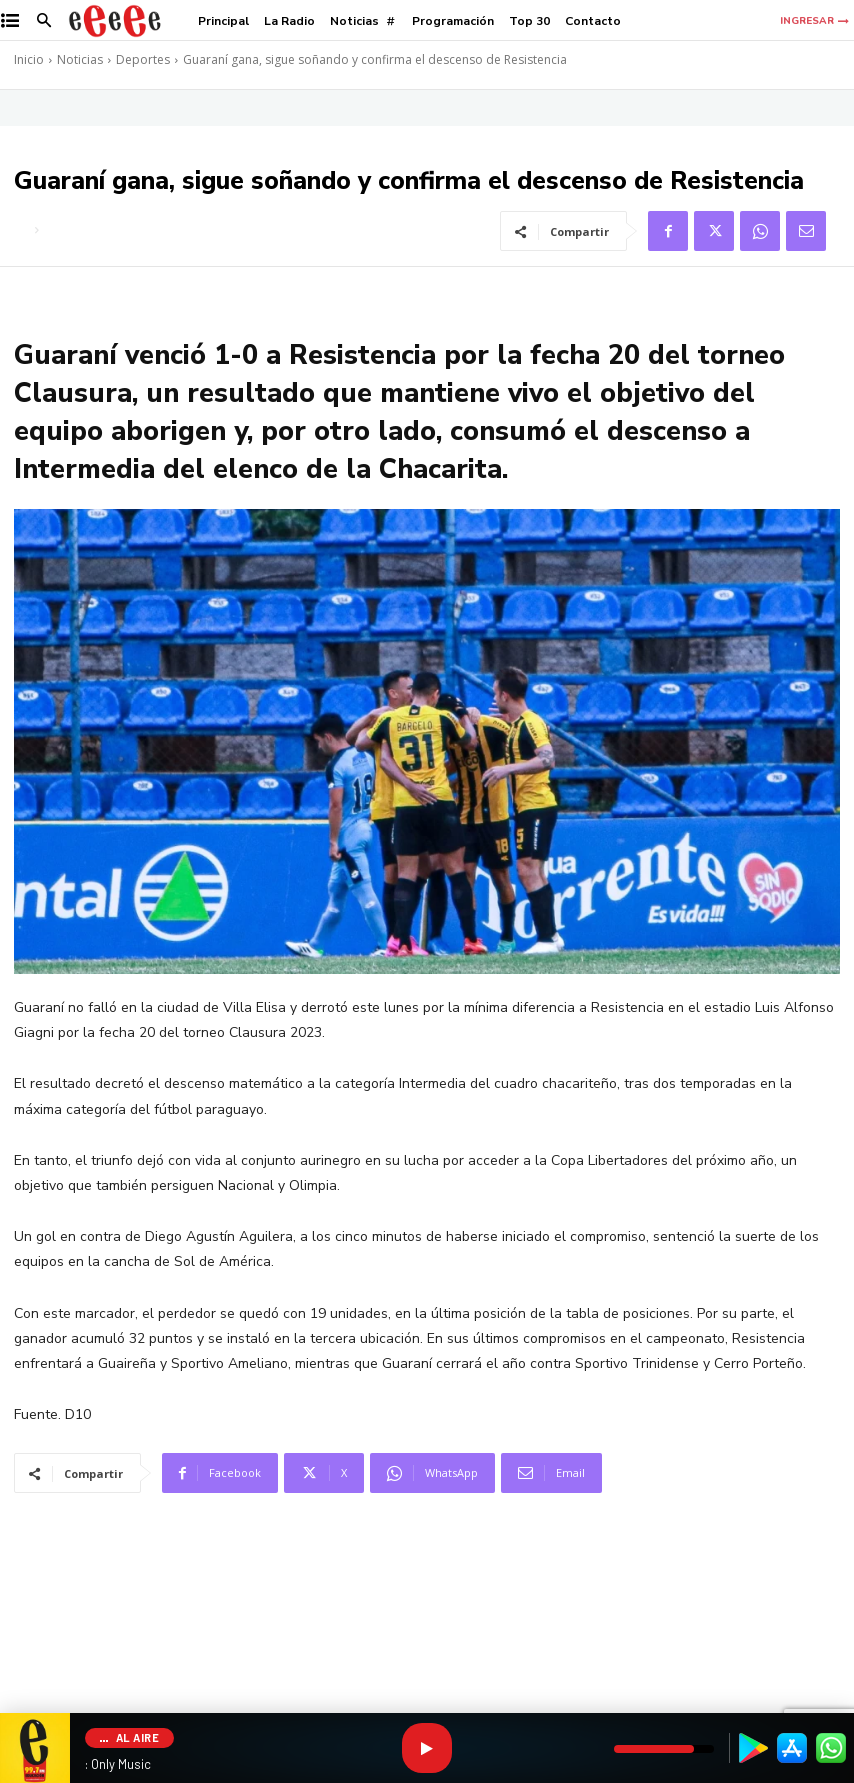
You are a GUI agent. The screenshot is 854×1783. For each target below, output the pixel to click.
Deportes (143, 59)
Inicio (29, 59)
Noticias (80, 59)
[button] (44, 21)
